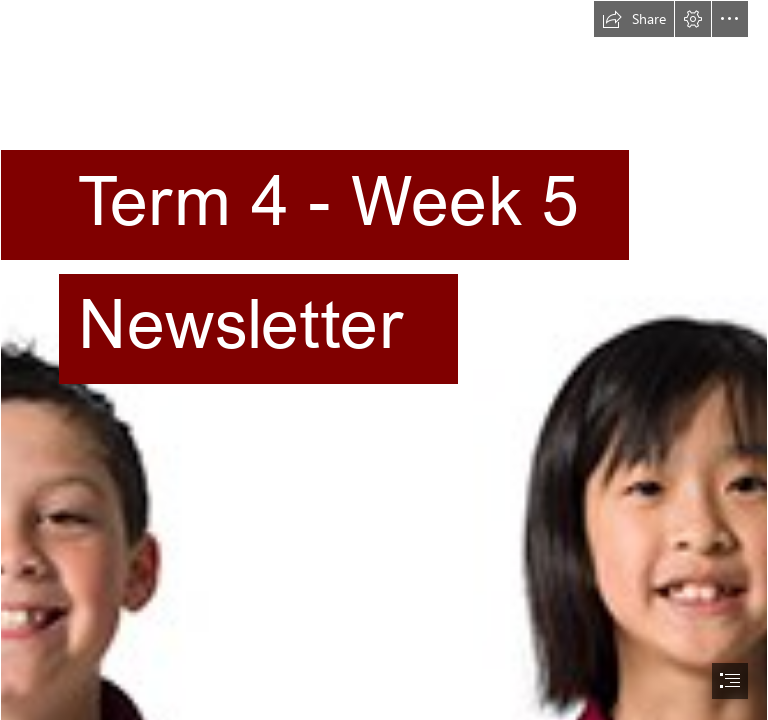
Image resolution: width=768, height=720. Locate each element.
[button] (634, 19)
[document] (384, 360)
